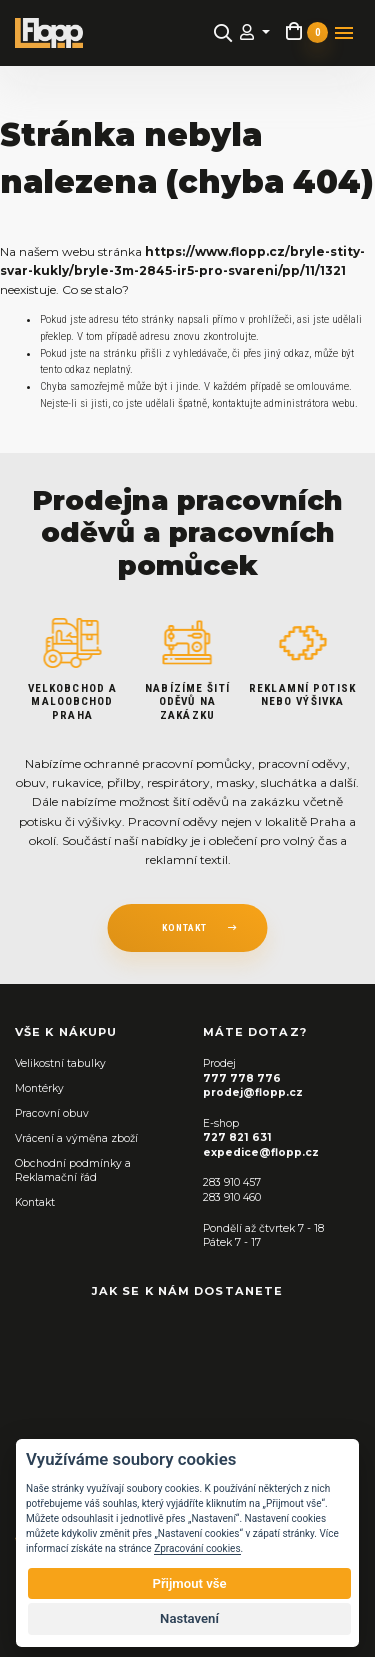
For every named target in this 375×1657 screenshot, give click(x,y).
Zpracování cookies (197, 1548)
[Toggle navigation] (344, 33)
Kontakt (35, 1202)
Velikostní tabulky (60, 1063)
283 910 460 (232, 1197)
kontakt (184, 927)
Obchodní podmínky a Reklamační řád (73, 1171)
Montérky (39, 1088)
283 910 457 (232, 1182)
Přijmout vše (189, 1583)
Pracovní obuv (52, 1113)
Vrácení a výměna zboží (76, 1138)
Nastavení (189, 1618)
